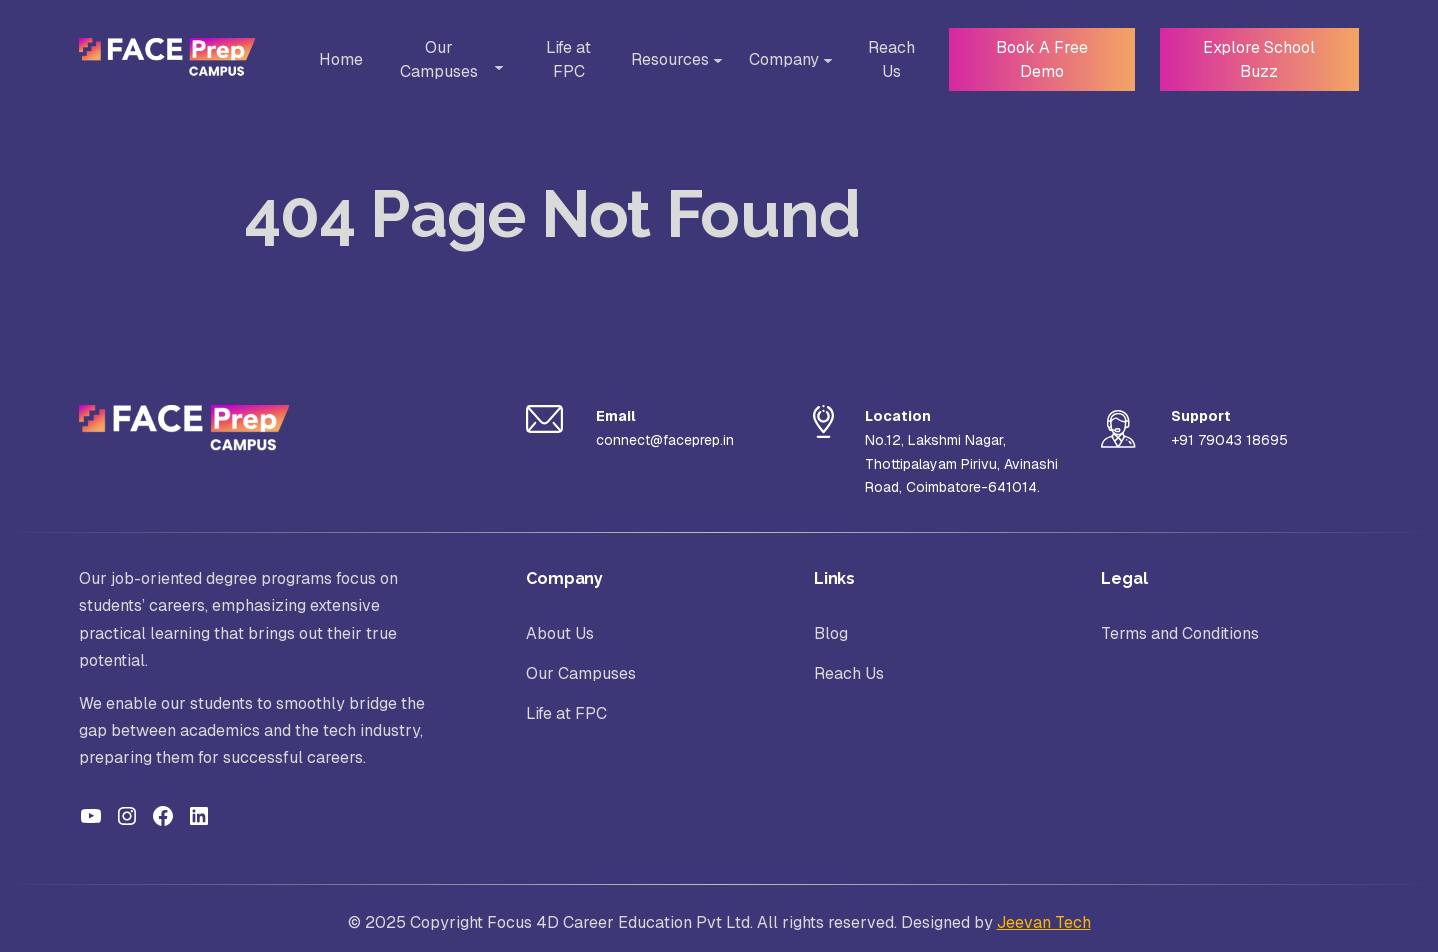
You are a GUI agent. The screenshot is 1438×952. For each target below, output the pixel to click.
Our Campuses (441, 59)
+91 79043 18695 (1229, 440)
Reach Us (884, 59)
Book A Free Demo (1035, 59)
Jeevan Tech (1044, 922)
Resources (663, 59)
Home (339, 59)
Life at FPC (562, 59)
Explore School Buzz (1257, 59)
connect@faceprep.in (665, 440)
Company (777, 59)
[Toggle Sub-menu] (495, 68)
